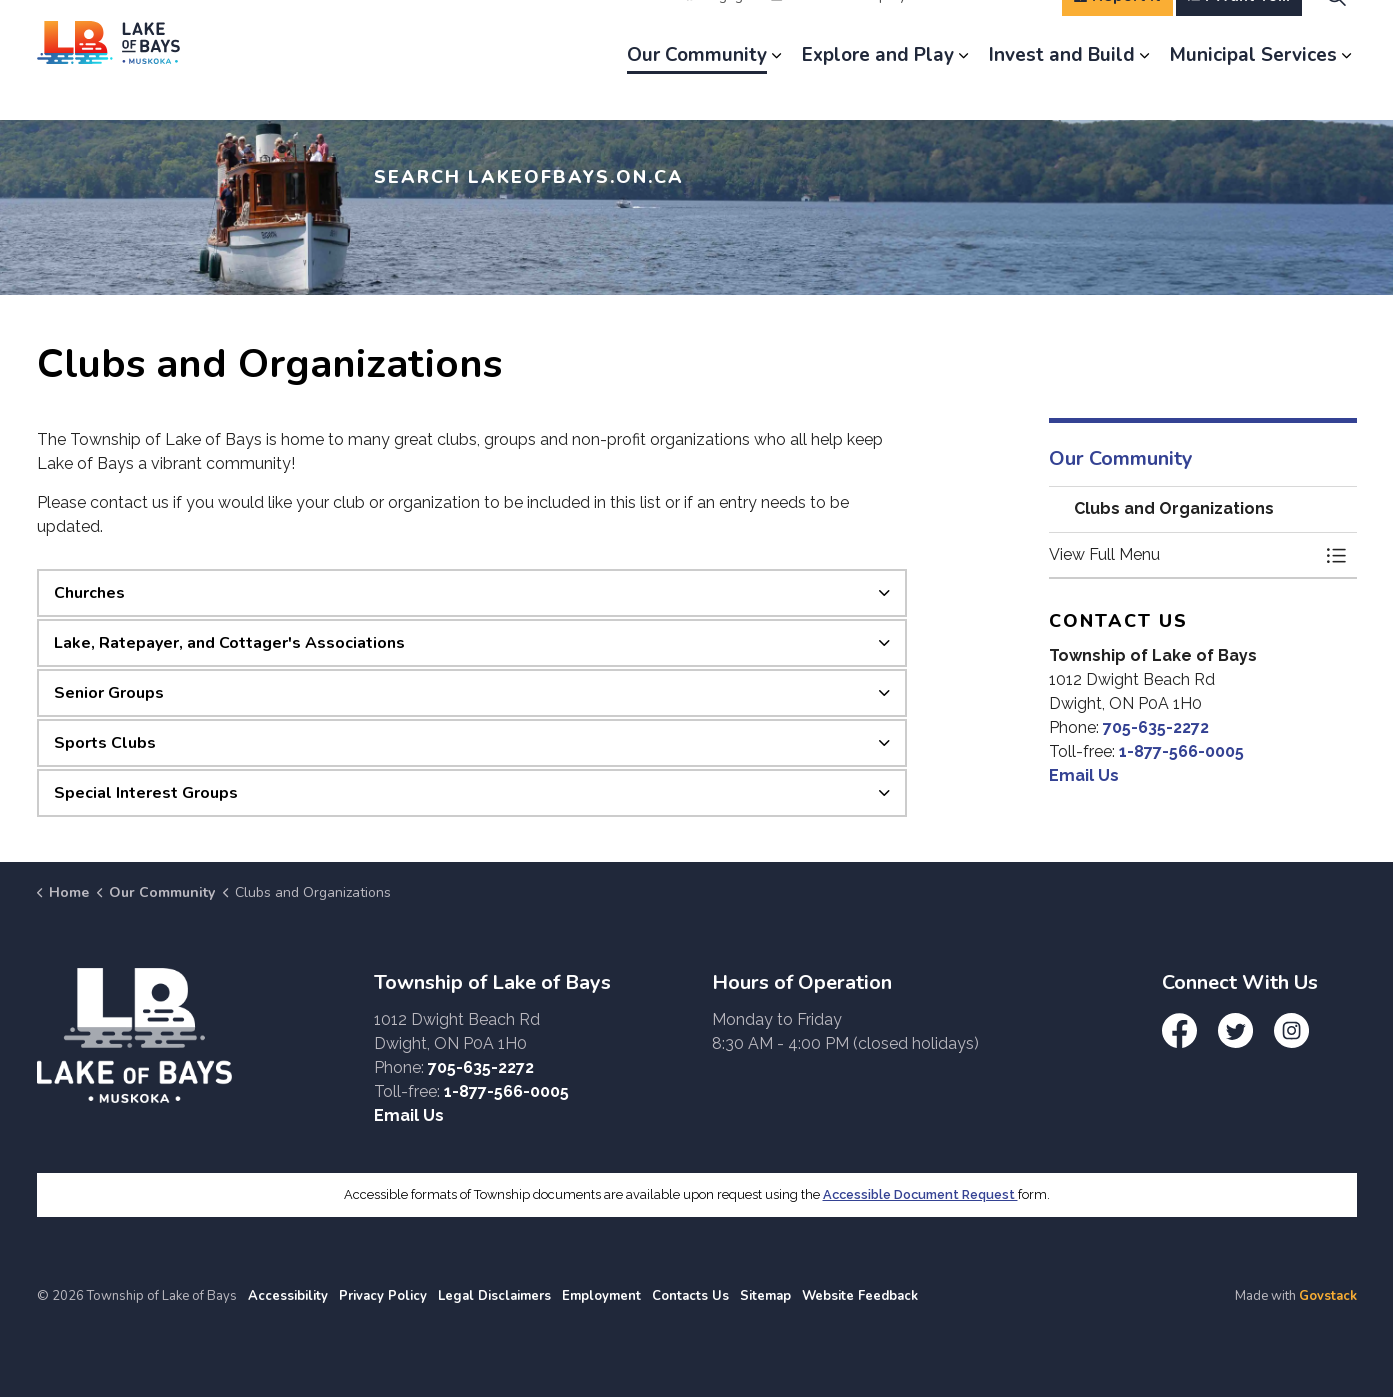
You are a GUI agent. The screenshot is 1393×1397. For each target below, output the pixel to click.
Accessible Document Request (920, 1194)
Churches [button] (89, 593)
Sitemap (765, 1296)
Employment (891, 29)
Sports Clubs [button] (105, 743)
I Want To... (1239, 30)
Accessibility (288, 1296)
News (797, 29)
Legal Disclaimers (494, 1296)
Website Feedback (860, 1296)
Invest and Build (1062, 90)
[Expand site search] (1337, 30)
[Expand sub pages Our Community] (777, 90)
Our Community (697, 90)
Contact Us (1001, 29)
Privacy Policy (383, 1296)
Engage (719, 29)
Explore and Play (878, 90)
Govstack (1328, 1296)
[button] (1183, 555)
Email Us (1084, 775)
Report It (1117, 30)
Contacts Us (690, 1296)
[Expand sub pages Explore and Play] (964, 90)
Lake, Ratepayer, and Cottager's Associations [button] (229, 643)
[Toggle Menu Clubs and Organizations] (1337, 555)
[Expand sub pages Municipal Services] (1347, 90)
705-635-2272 (1156, 727)
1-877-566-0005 (1181, 751)
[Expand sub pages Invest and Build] (1145, 90)
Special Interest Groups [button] (146, 793)
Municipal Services (1253, 90)
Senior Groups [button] (109, 693)
